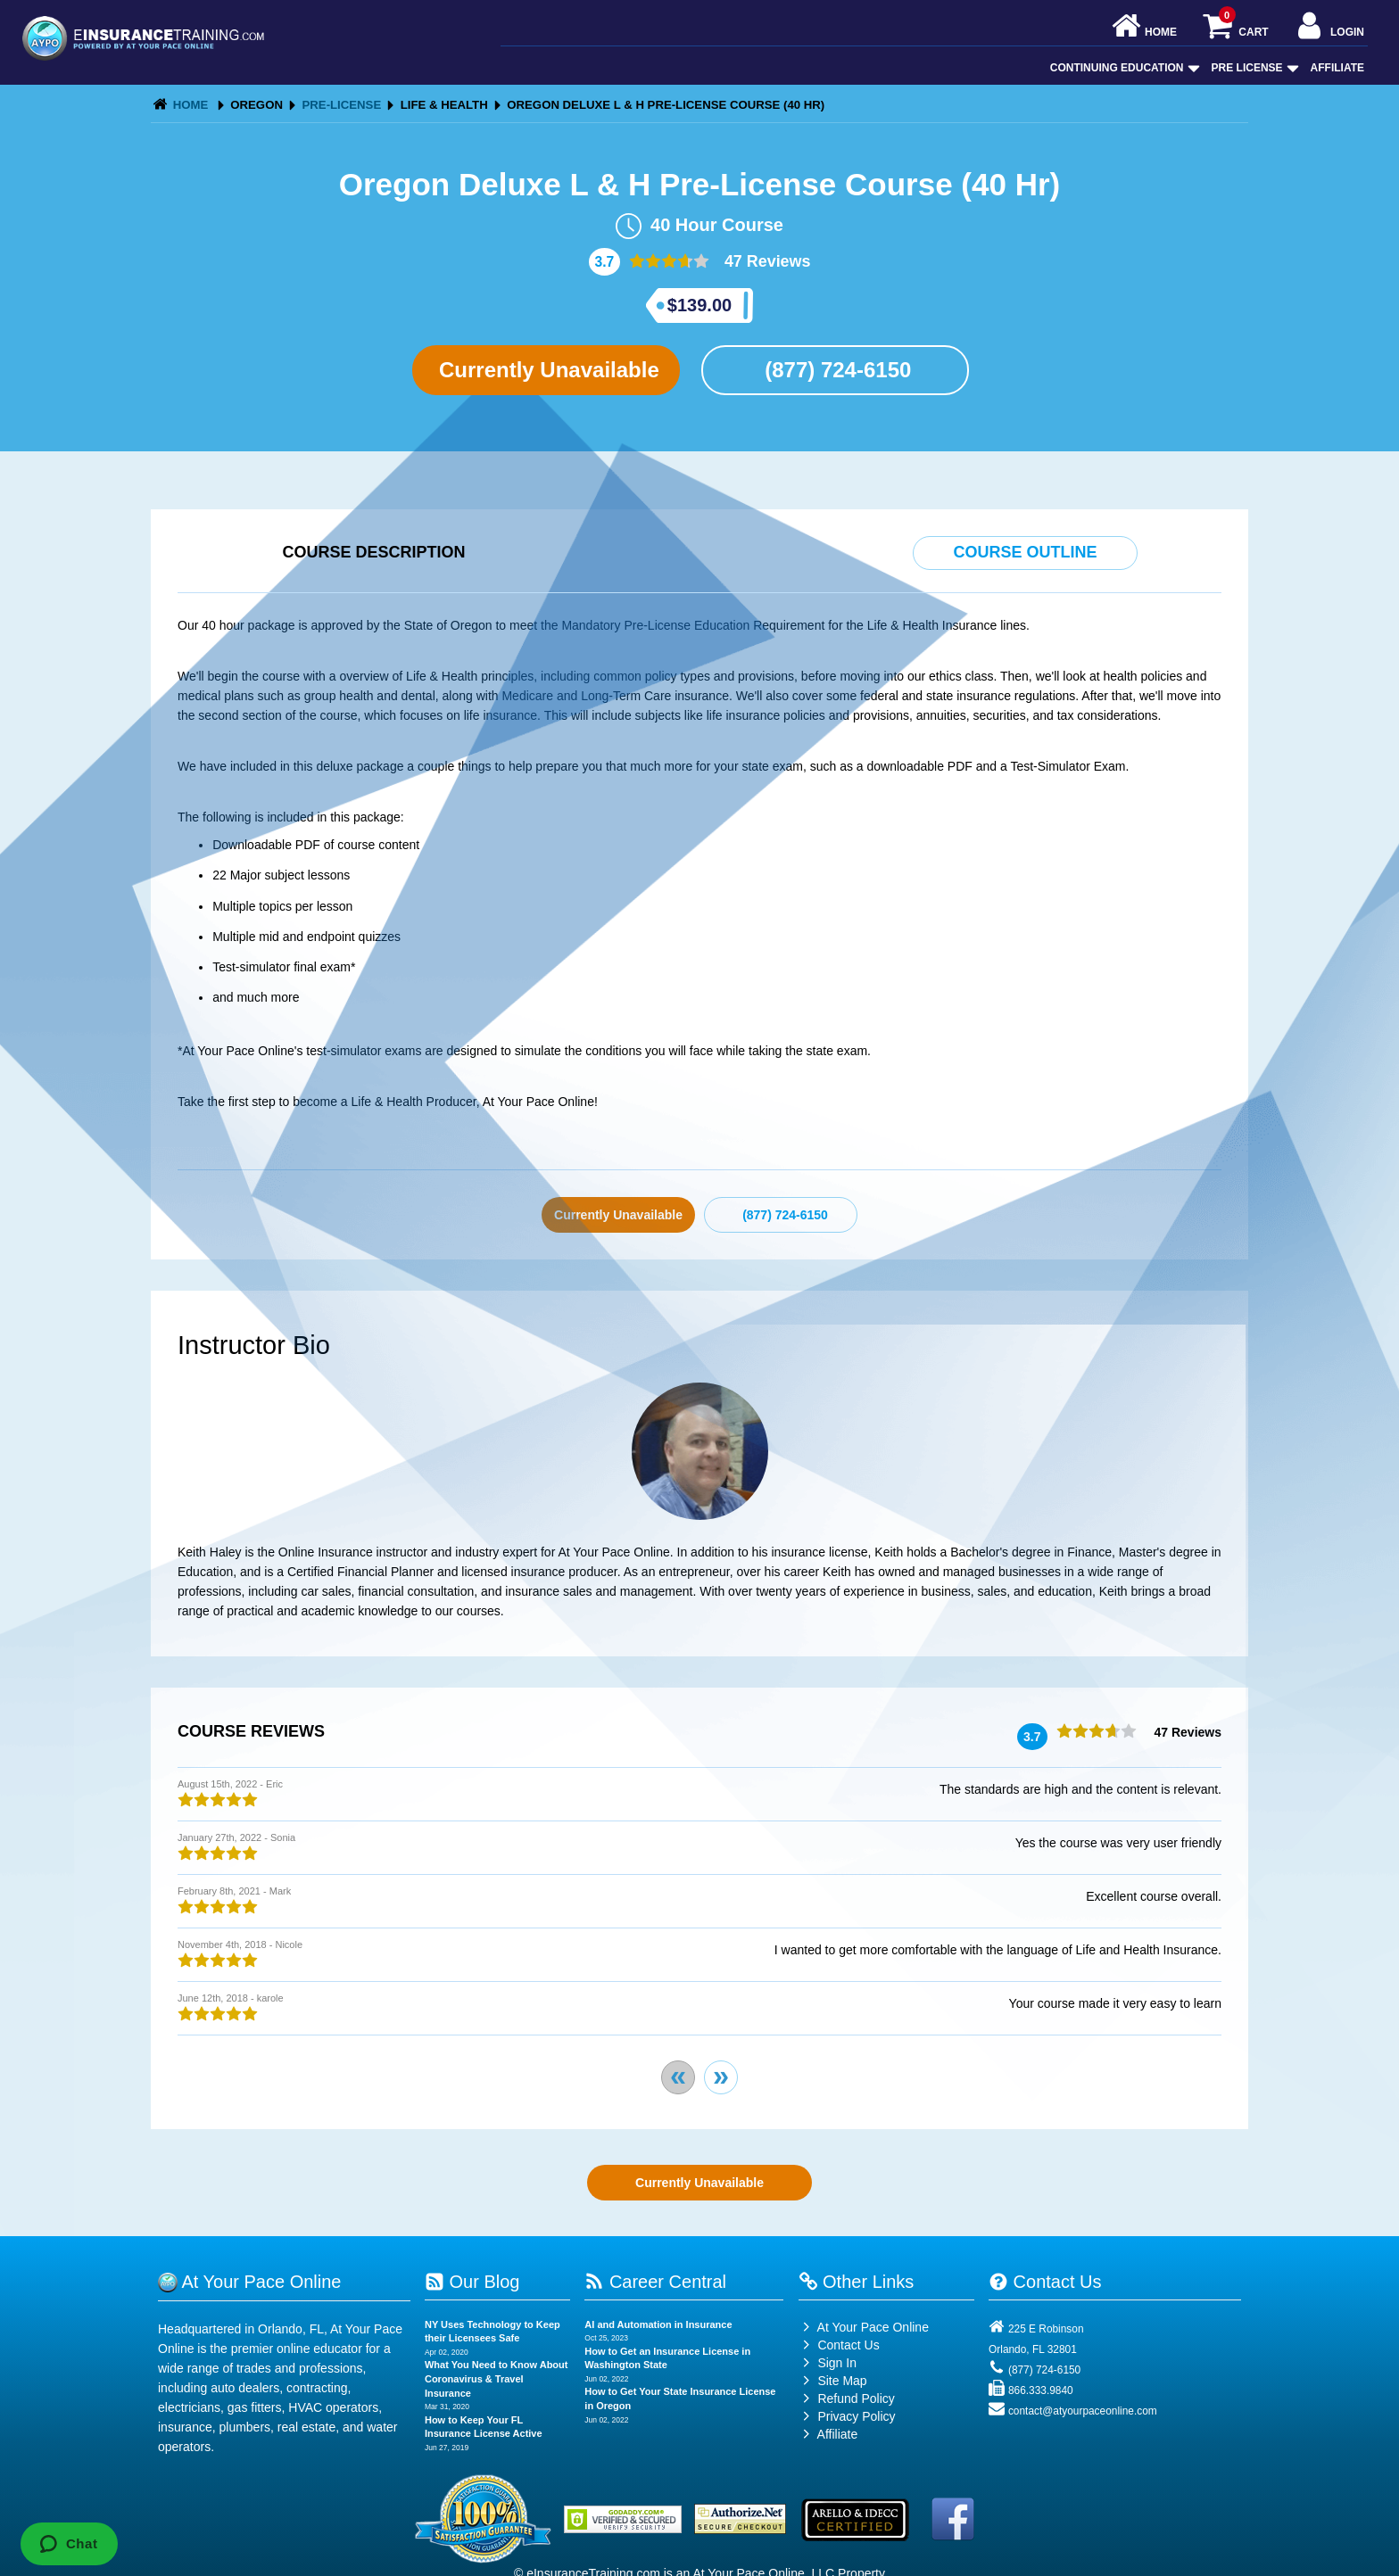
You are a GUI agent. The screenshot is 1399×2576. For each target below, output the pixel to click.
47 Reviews (765, 261)
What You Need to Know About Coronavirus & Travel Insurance (496, 2378)
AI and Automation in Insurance (658, 2324)
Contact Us (839, 2345)
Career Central (655, 2281)
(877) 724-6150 (835, 370)
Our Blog (472, 2281)
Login (1329, 27)
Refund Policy (855, 2398)
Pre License (1254, 68)
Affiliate (1337, 68)
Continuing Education (1123, 68)
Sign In (828, 2363)
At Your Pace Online (864, 2327)
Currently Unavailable (545, 370)
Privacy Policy (856, 2416)
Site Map (833, 2381)
